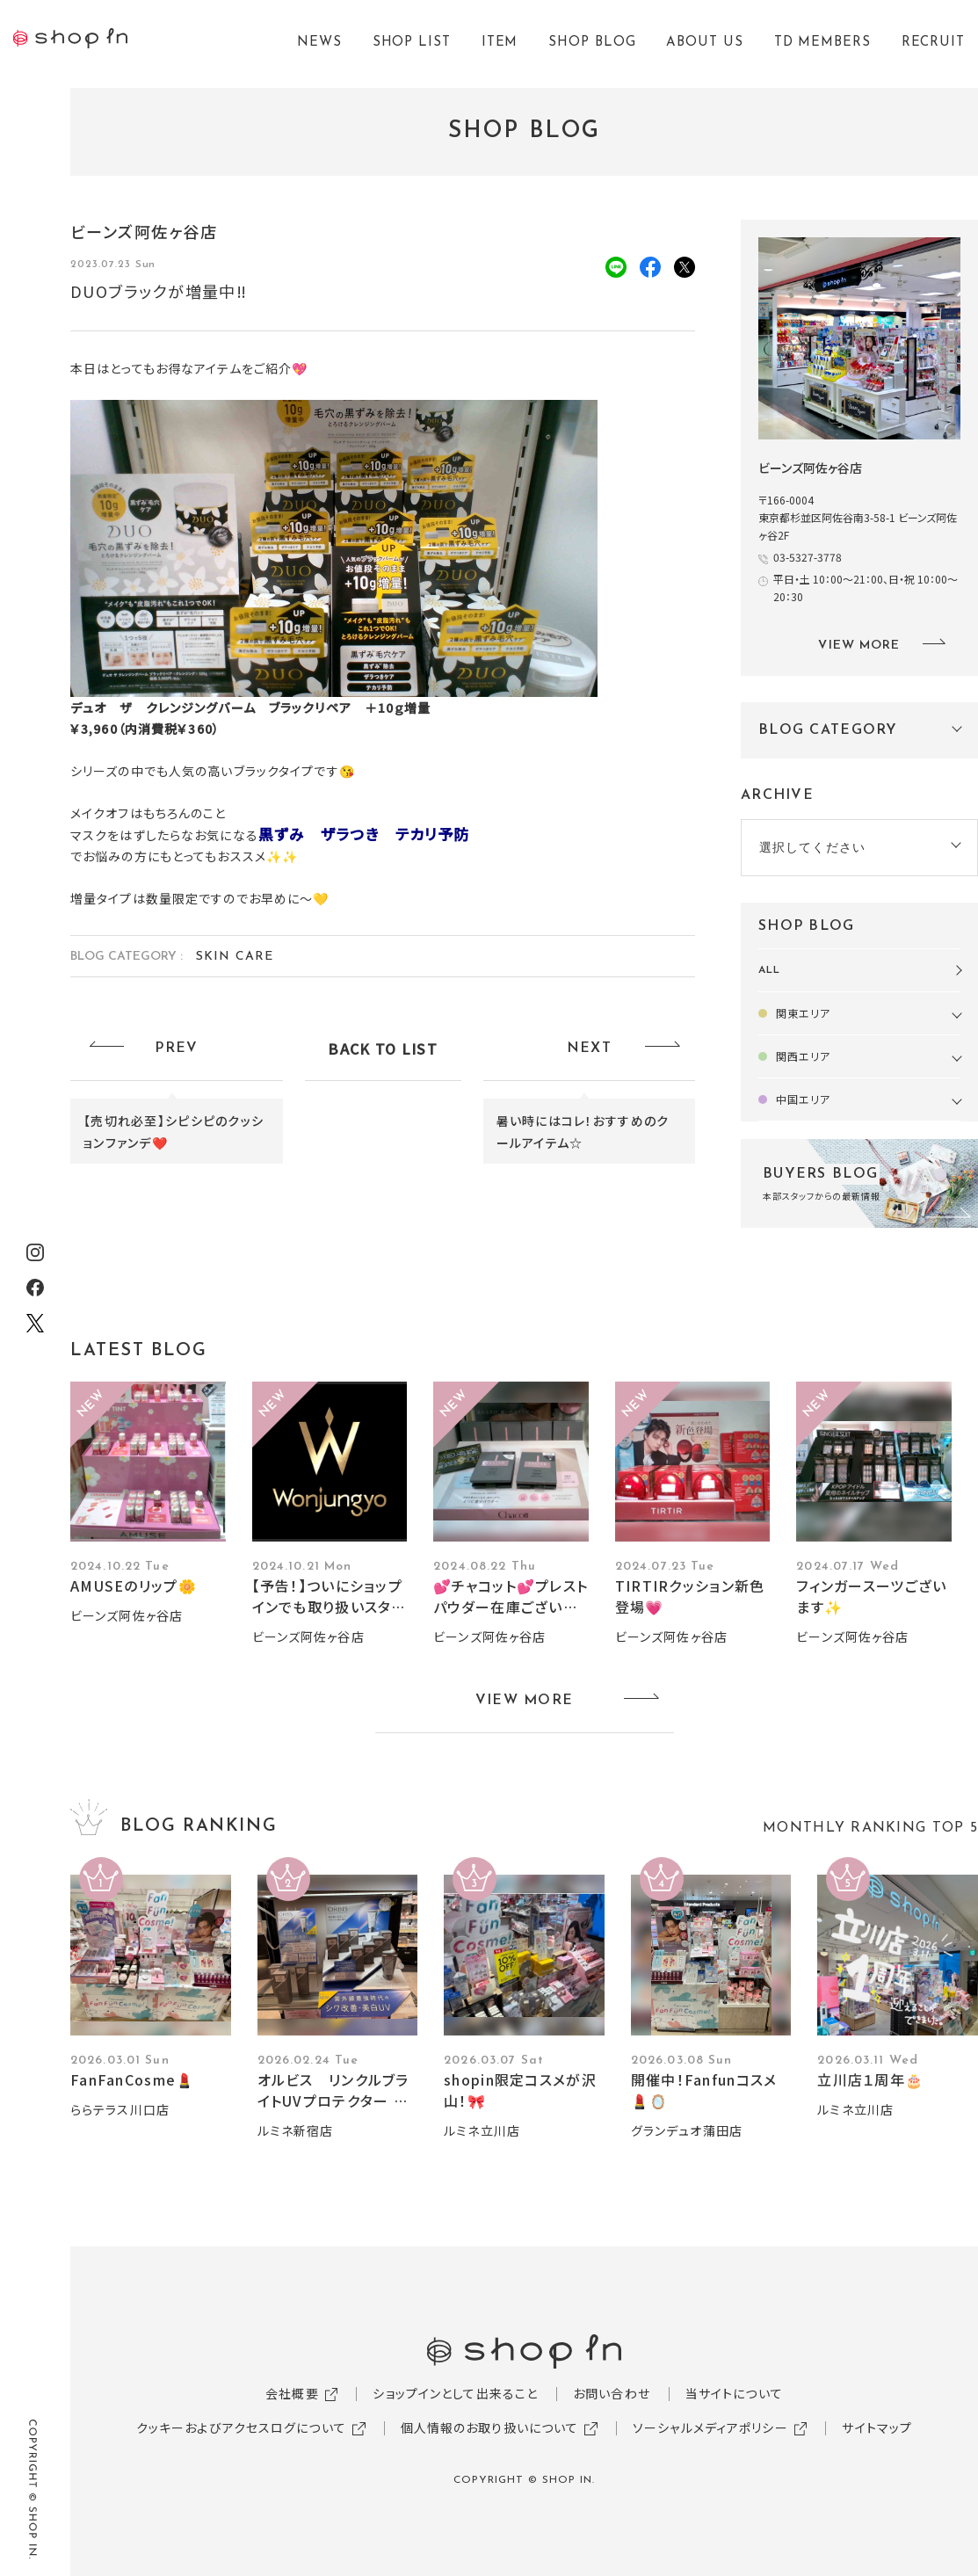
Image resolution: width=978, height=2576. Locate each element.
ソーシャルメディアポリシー (710, 2427)
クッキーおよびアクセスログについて (241, 2427)
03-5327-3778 (807, 556)
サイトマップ (877, 2427)
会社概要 (291, 2393)
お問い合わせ (611, 2393)
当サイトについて (734, 2393)
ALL (769, 970)
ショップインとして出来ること (455, 2393)
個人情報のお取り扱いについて (490, 2427)
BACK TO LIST (382, 1048)
